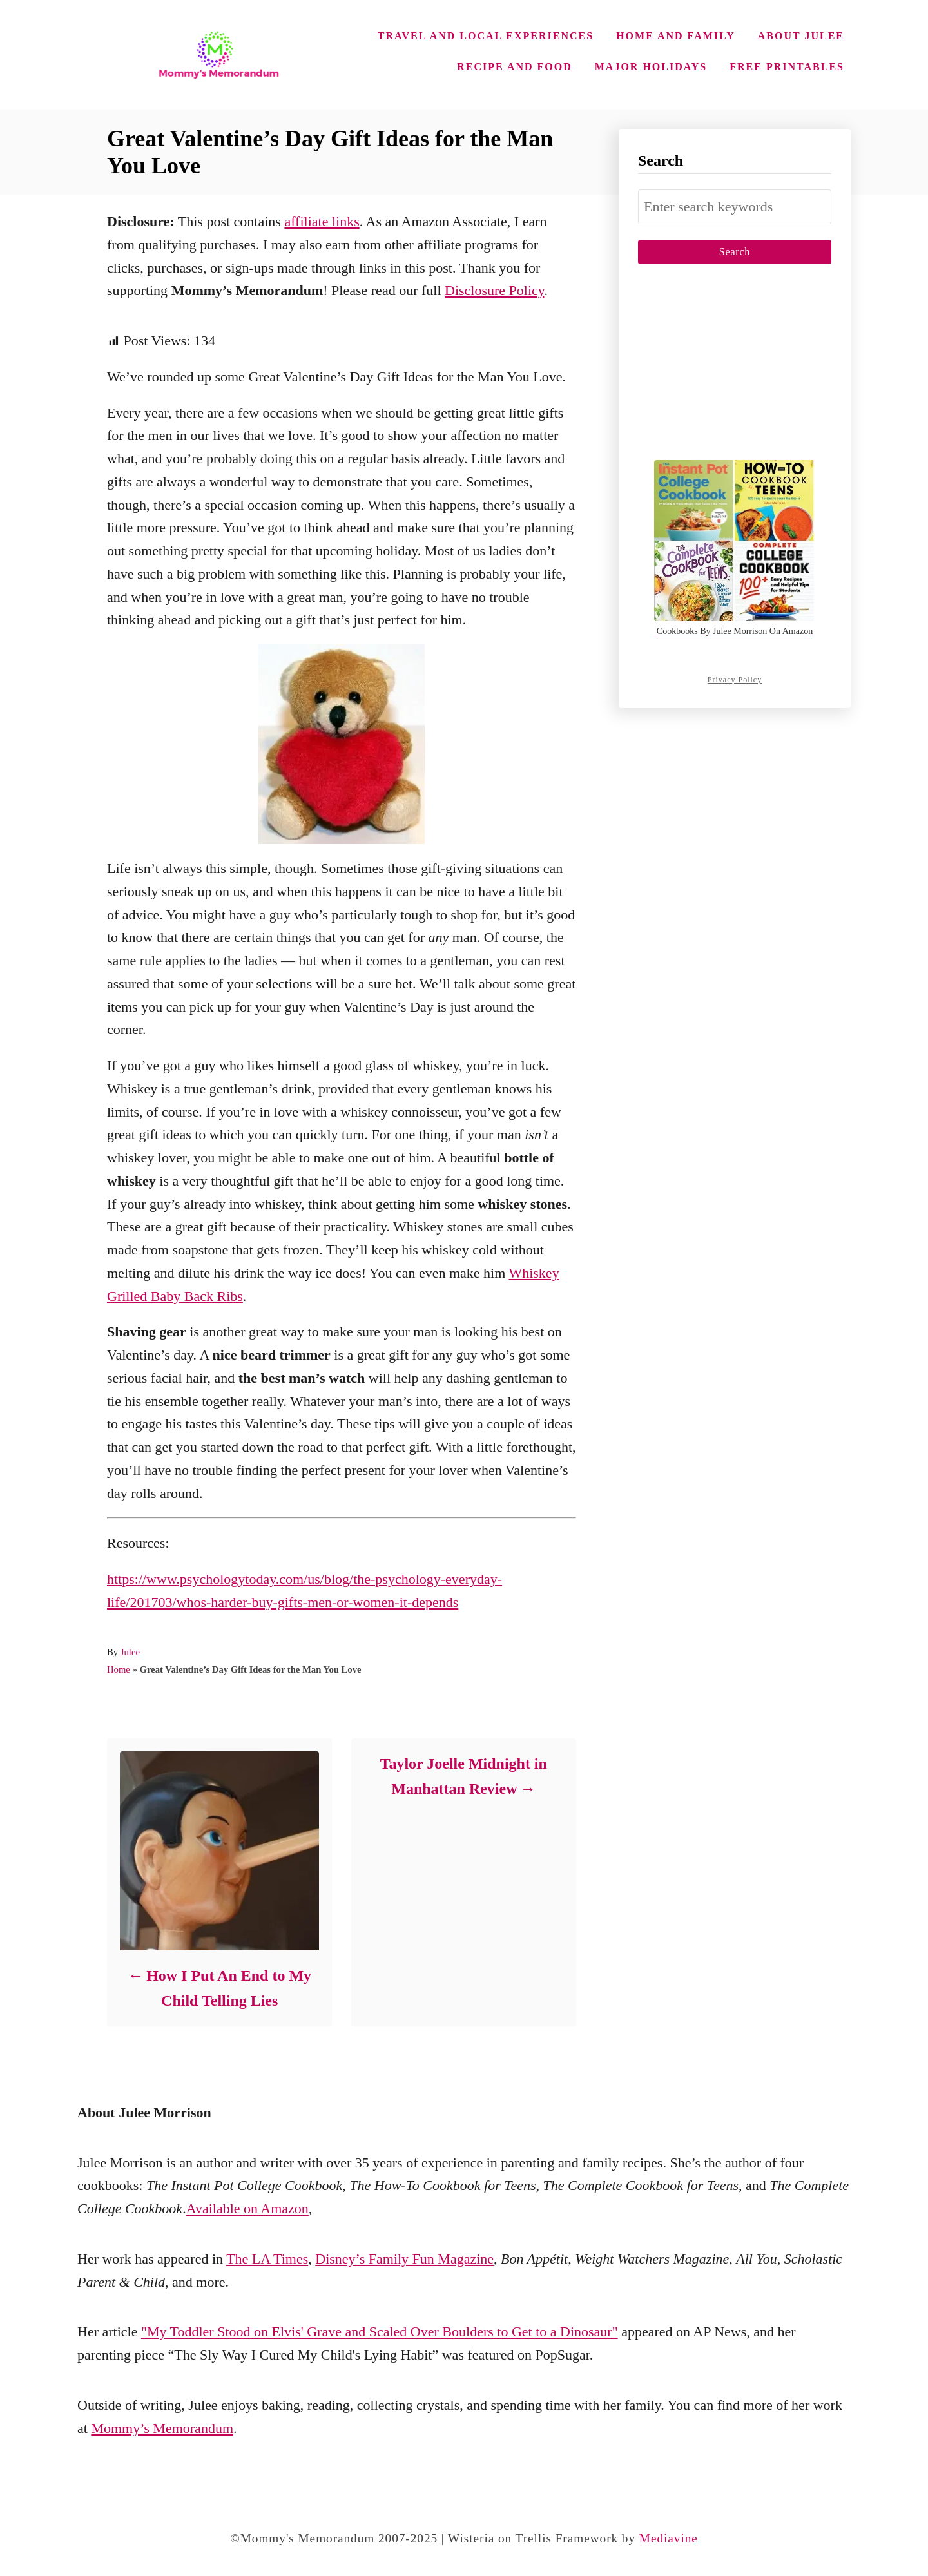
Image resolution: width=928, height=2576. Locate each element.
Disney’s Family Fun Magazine (404, 2259)
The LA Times (267, 2259)
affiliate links (321, 221)
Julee (130, 1652)
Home (118, 1669)
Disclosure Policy (494, 290)
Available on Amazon (247, 2208)
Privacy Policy (735, 679)
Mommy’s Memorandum (162, 2428)
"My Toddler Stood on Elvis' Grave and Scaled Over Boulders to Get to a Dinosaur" (379, 2331)
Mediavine (668, 2538)
